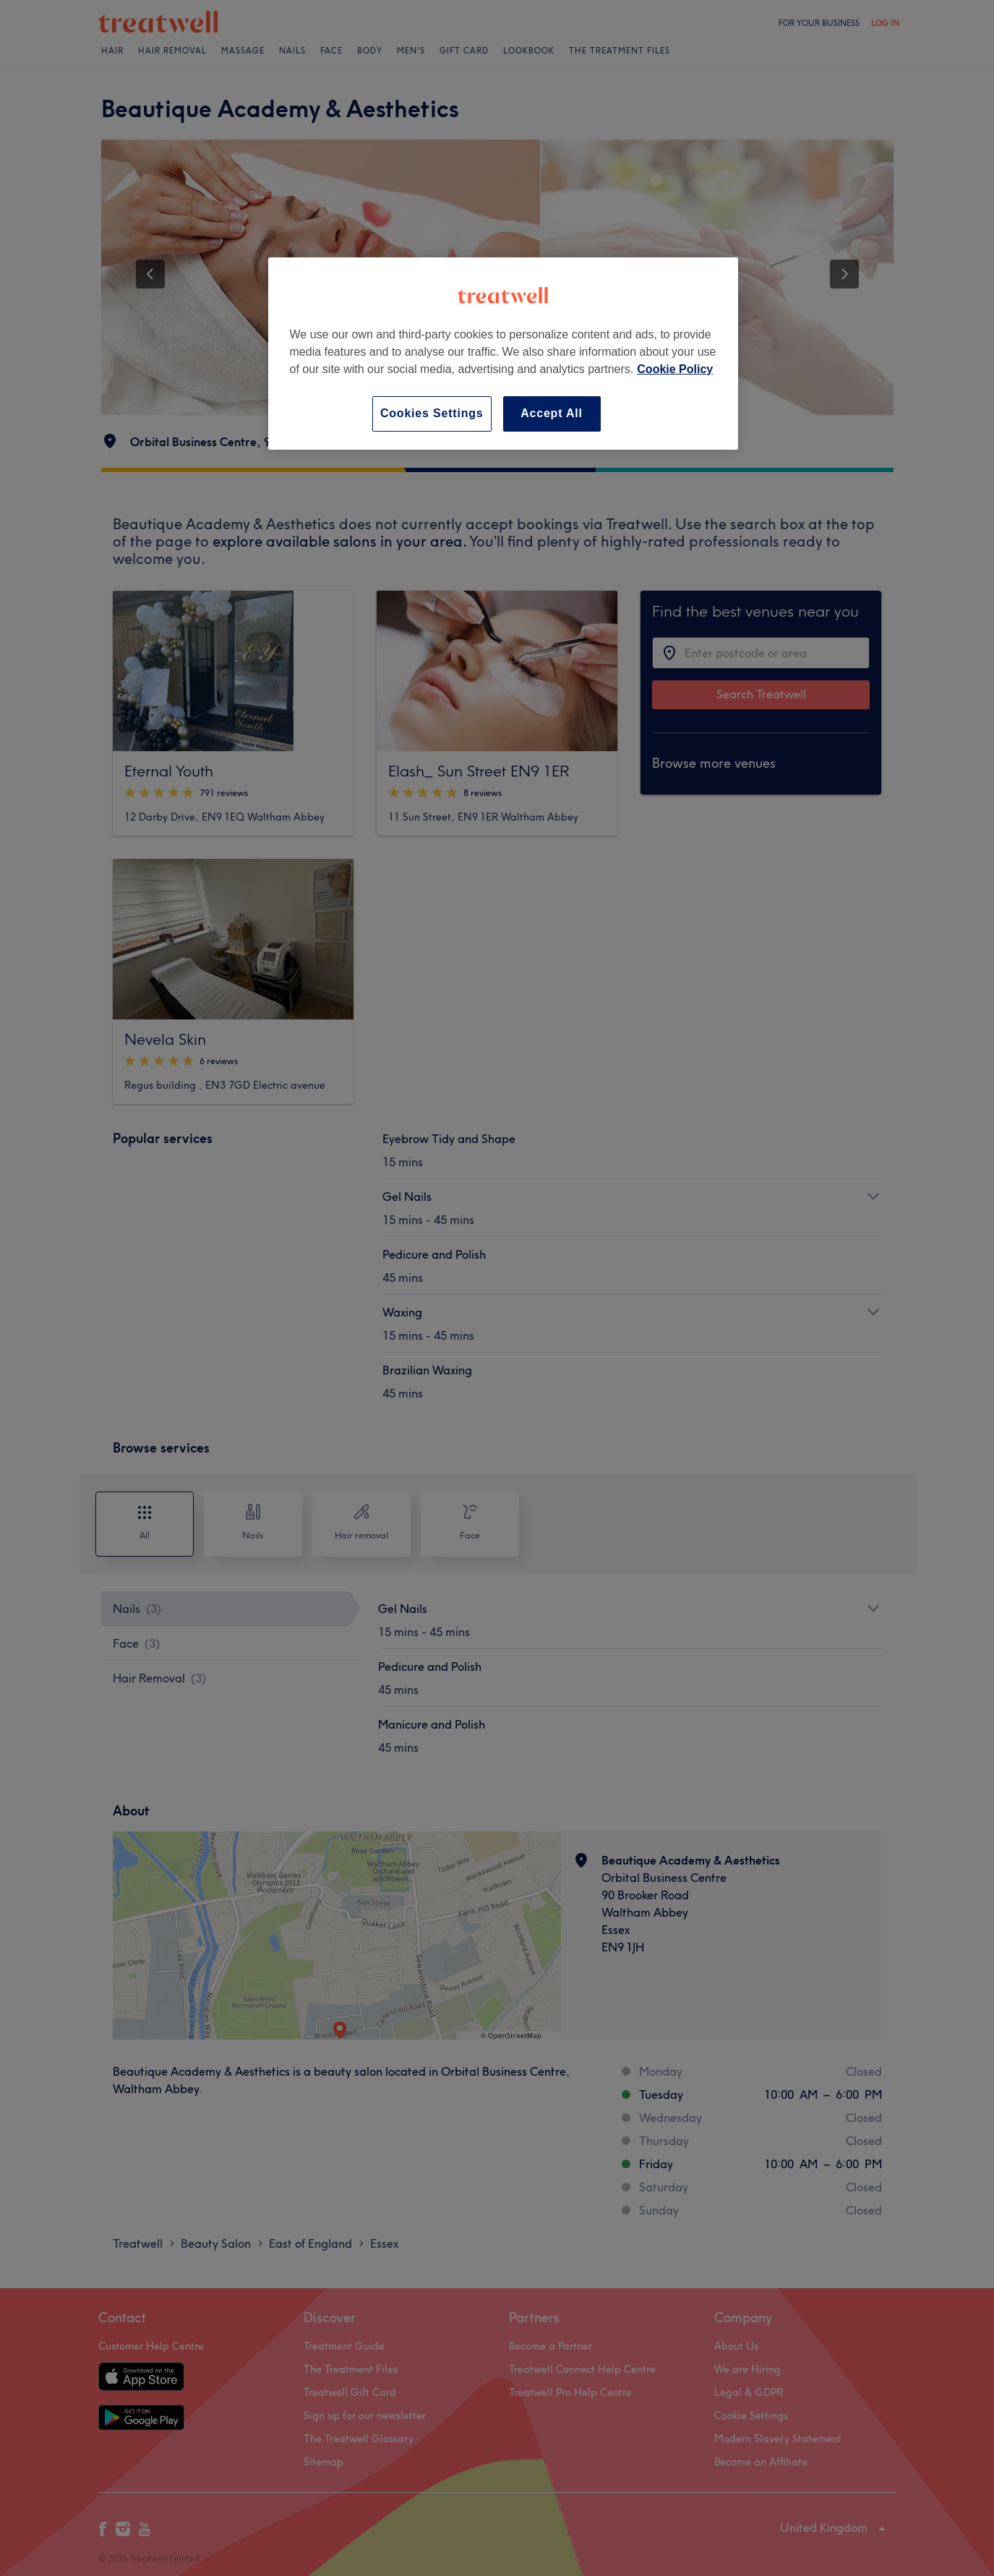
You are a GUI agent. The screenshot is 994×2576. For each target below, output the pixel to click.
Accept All (551, 413)
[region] (503, 353)
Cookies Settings (432, 413)
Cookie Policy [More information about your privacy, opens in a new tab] (675, 369)
